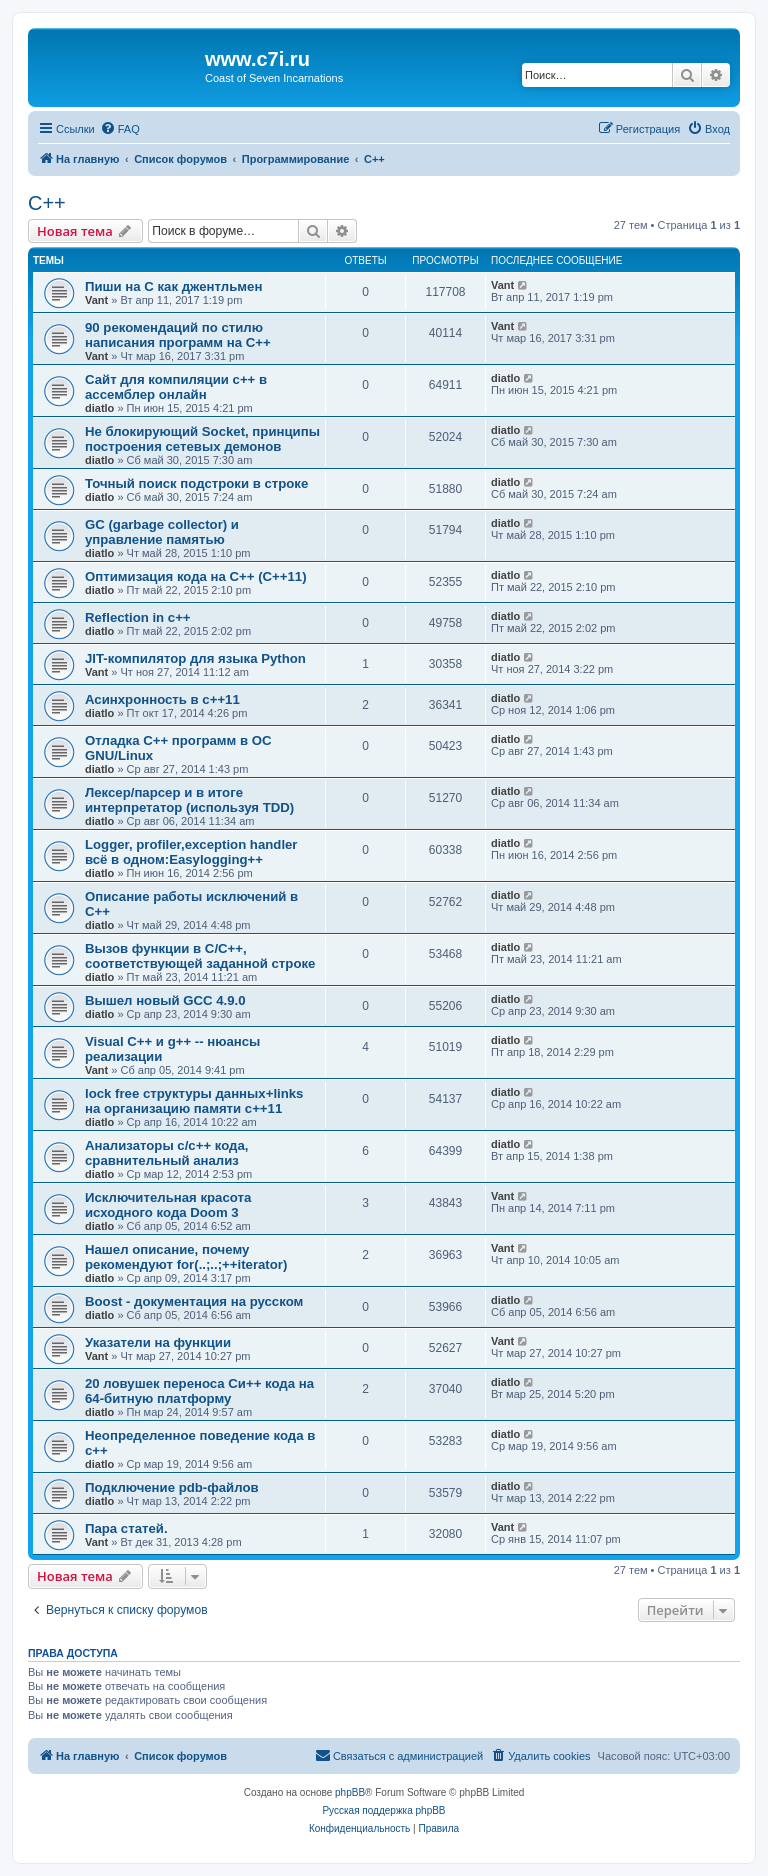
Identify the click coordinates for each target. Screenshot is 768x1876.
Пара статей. (126, 1528)
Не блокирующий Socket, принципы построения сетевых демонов (202, 439)
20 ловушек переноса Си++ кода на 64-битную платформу (199, 1391)
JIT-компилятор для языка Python (195, 658)
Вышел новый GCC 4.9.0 (165, 1000)
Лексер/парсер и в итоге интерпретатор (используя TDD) (189, 800)
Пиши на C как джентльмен (173, 286)
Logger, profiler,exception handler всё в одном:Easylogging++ (191, 852)
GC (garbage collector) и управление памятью (162, 532)
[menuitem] (120, 129)
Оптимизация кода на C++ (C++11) (196, 576)
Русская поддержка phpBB (383, 1810)
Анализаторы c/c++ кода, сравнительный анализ (166, 1153)
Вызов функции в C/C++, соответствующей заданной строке (200, 956)
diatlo (99, 408)
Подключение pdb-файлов (172, 1487)
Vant (96, 300)
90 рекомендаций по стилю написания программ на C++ (178, 335)
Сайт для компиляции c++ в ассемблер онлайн (176, 387)
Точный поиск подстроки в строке (196, 483)
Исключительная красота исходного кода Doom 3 (168, 1205)
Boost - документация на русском (194, 1301)
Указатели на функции (158, 1342)
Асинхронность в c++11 (162, 699)
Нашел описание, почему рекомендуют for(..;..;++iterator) (186, 1257)
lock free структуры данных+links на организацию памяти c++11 (194, 1101)
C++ (47, 203)
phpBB (350, 1792)
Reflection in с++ (138, 617)
